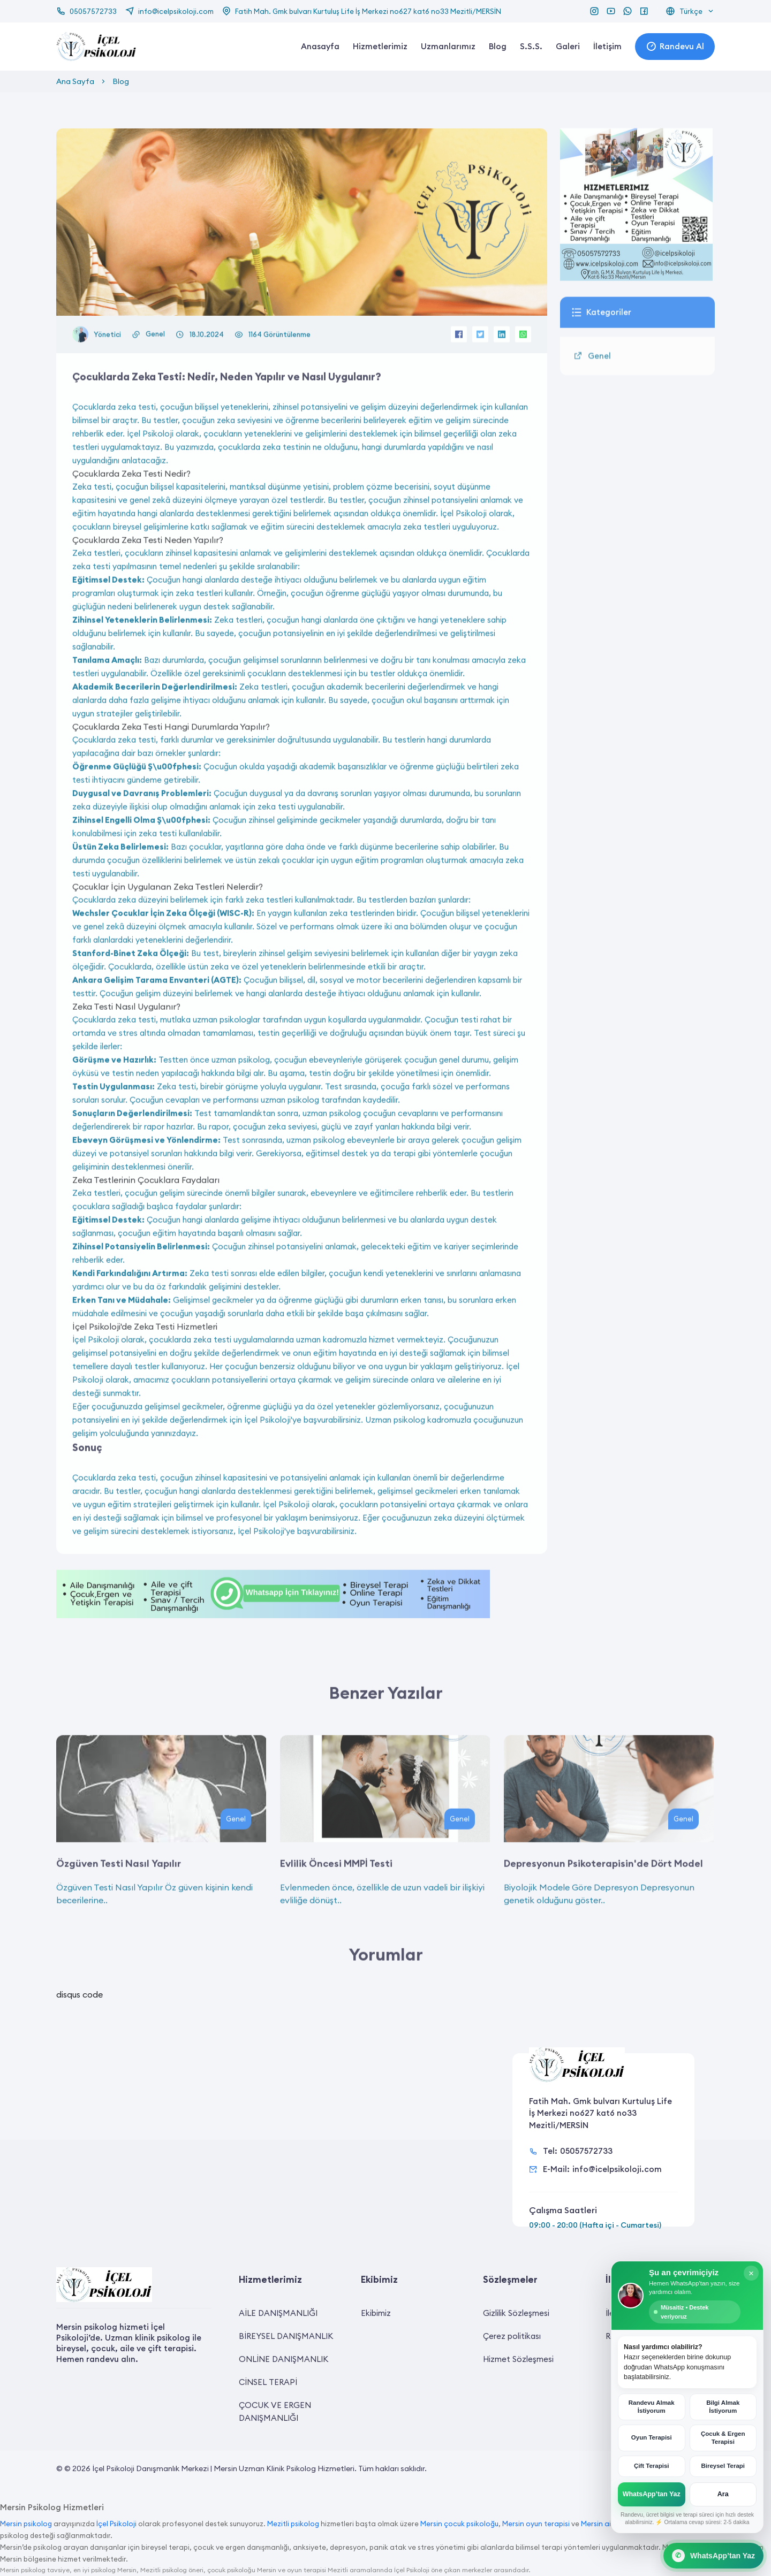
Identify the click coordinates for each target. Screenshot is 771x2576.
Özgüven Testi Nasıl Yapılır (118, 1906)
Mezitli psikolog (293, 2523)
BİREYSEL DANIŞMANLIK (286, 2336)
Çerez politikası (512, 2336)
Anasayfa (320, 46)
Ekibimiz (376, 2313)
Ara (721, 2495)
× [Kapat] (749, 2280)
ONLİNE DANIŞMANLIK (283, 2359)
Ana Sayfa (75, 81)
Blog (498, 46)
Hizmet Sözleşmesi (518, 2359)
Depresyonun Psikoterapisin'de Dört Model (603, 1906)
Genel (155, 376)
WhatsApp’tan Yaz (652, 2495)
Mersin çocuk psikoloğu (459, 2523)
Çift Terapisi (653, 2468)
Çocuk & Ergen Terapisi (721, 2440)
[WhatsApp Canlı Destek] (713, 2556)
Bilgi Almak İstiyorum (722, 2410)
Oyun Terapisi (652, 2440)
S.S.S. (531, 46)
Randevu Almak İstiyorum (652, 2410)
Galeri (568, 46)
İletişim (607, 46)
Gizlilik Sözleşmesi (516, 2313)
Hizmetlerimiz (380, 46)
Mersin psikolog (26, 2523)
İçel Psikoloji (116, 2523)
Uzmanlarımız (448, 46)
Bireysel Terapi (722, 2468)
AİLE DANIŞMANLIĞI (278, 2313)
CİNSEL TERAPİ (268, 2382)
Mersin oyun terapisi (536, 2523)
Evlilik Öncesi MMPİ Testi (336, 1906)
